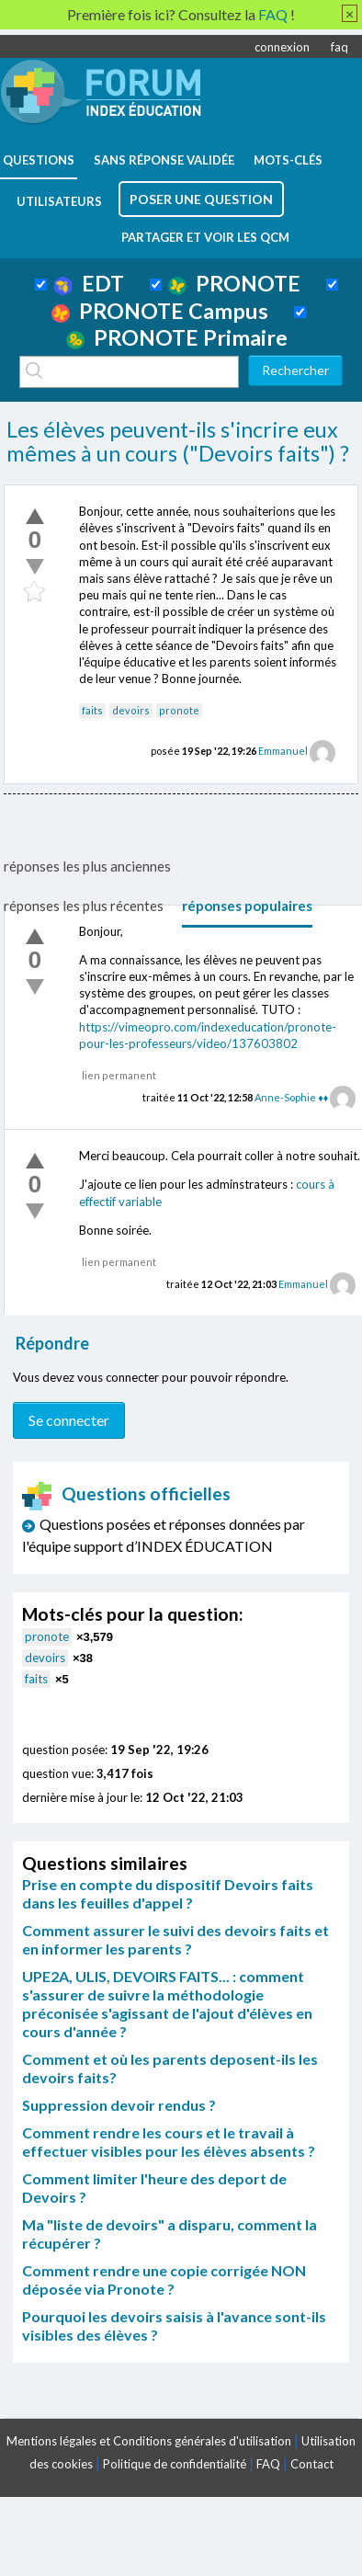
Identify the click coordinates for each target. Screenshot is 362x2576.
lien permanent (119, 1075)
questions (38, 160)
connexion (282, 47)
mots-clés (288, 160)
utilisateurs (59, 201)
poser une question (201, 199)
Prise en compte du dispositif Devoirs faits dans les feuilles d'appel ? (167, 1893)
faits (92, 710)
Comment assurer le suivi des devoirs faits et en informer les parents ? (175, 1939)
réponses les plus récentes (84, 905)
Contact (312, 2463)
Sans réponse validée (164, 160)
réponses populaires (247, 905)
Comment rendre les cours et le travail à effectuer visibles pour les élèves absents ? (168, 2142)
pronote (179, 710)
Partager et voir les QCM (205, 237)
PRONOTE (234, 283)
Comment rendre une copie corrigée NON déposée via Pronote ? (164, 2279)
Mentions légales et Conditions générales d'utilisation (148, 2441)
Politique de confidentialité (174, 2463)
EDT (88, 283)
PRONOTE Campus (159, 311)
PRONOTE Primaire (177, 337)
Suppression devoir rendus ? (119, 2105)
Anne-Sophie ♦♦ (291, 1097)
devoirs (131, 710)
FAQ (268, 2463)
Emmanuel (283, 751)
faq (339, 47)
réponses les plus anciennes (87, 866)
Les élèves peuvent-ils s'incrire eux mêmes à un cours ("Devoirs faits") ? (177, 441)
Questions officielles (127, 1493)
